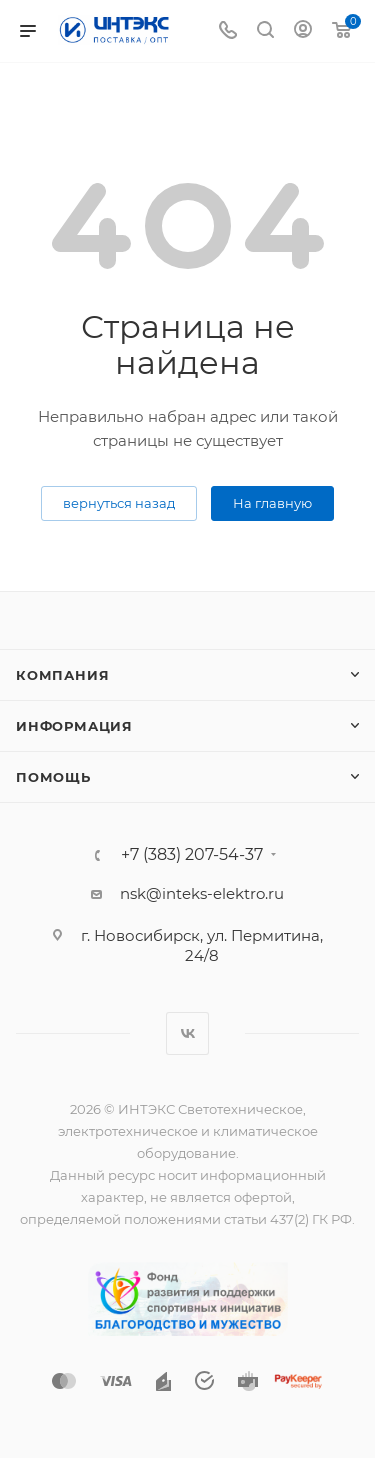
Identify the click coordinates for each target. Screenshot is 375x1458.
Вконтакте (187, 1033)
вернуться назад (119, 503)
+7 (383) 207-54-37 (192, 855)
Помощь (53, 777)
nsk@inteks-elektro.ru (202, 893)
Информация (74, 726)
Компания (62, 675)
